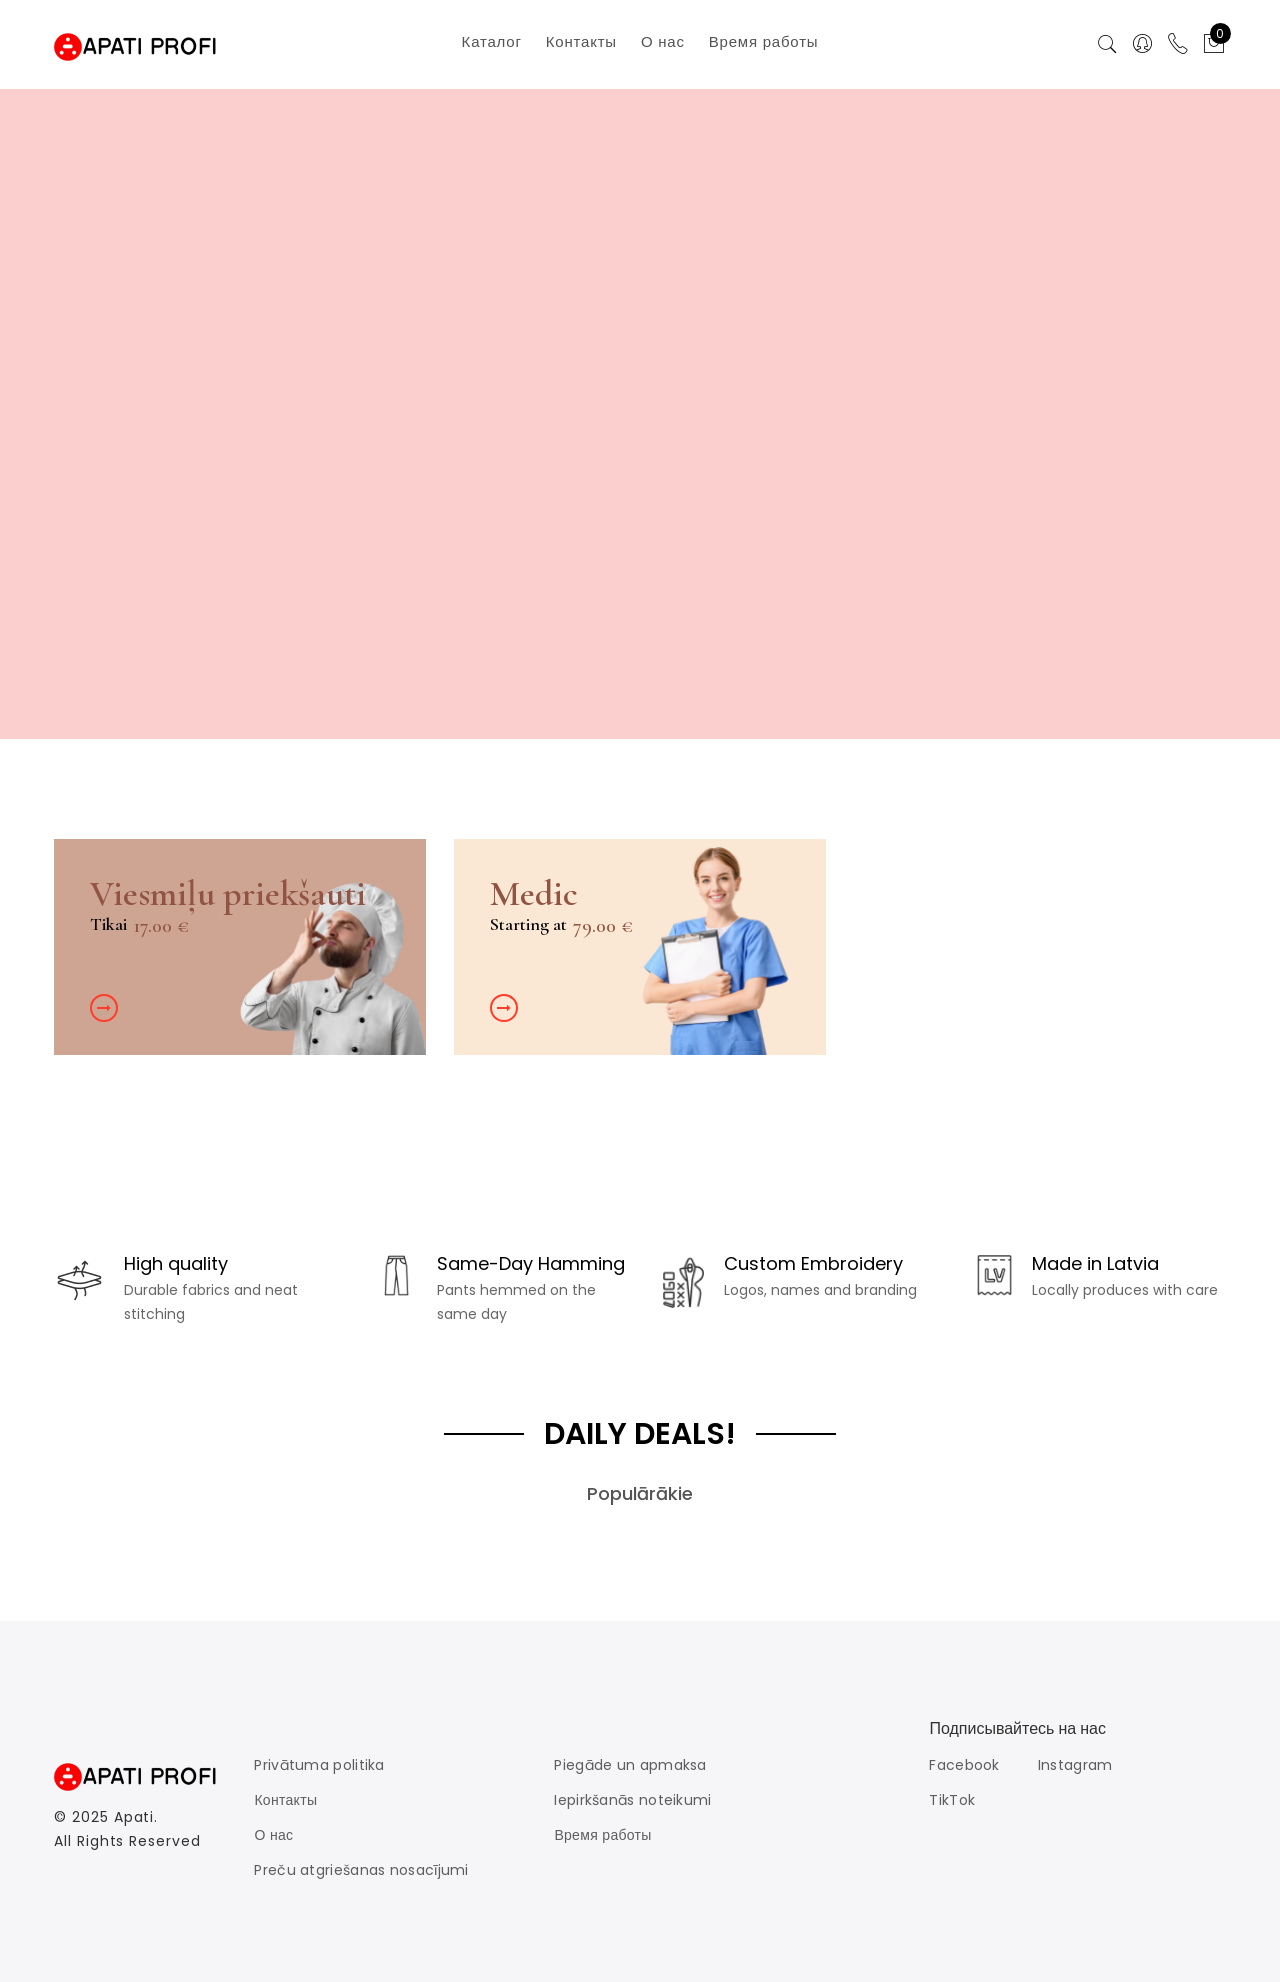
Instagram (1075, 1765)
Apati (134, 1817)
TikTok (952, 1800)
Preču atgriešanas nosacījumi (361, 1870)
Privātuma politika (319, 1765)
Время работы (602, 1835)
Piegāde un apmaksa (630, 1765)
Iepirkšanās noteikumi (632, 1800)
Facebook (964, 1765)
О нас (273, 1835)
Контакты (285, 1800)
